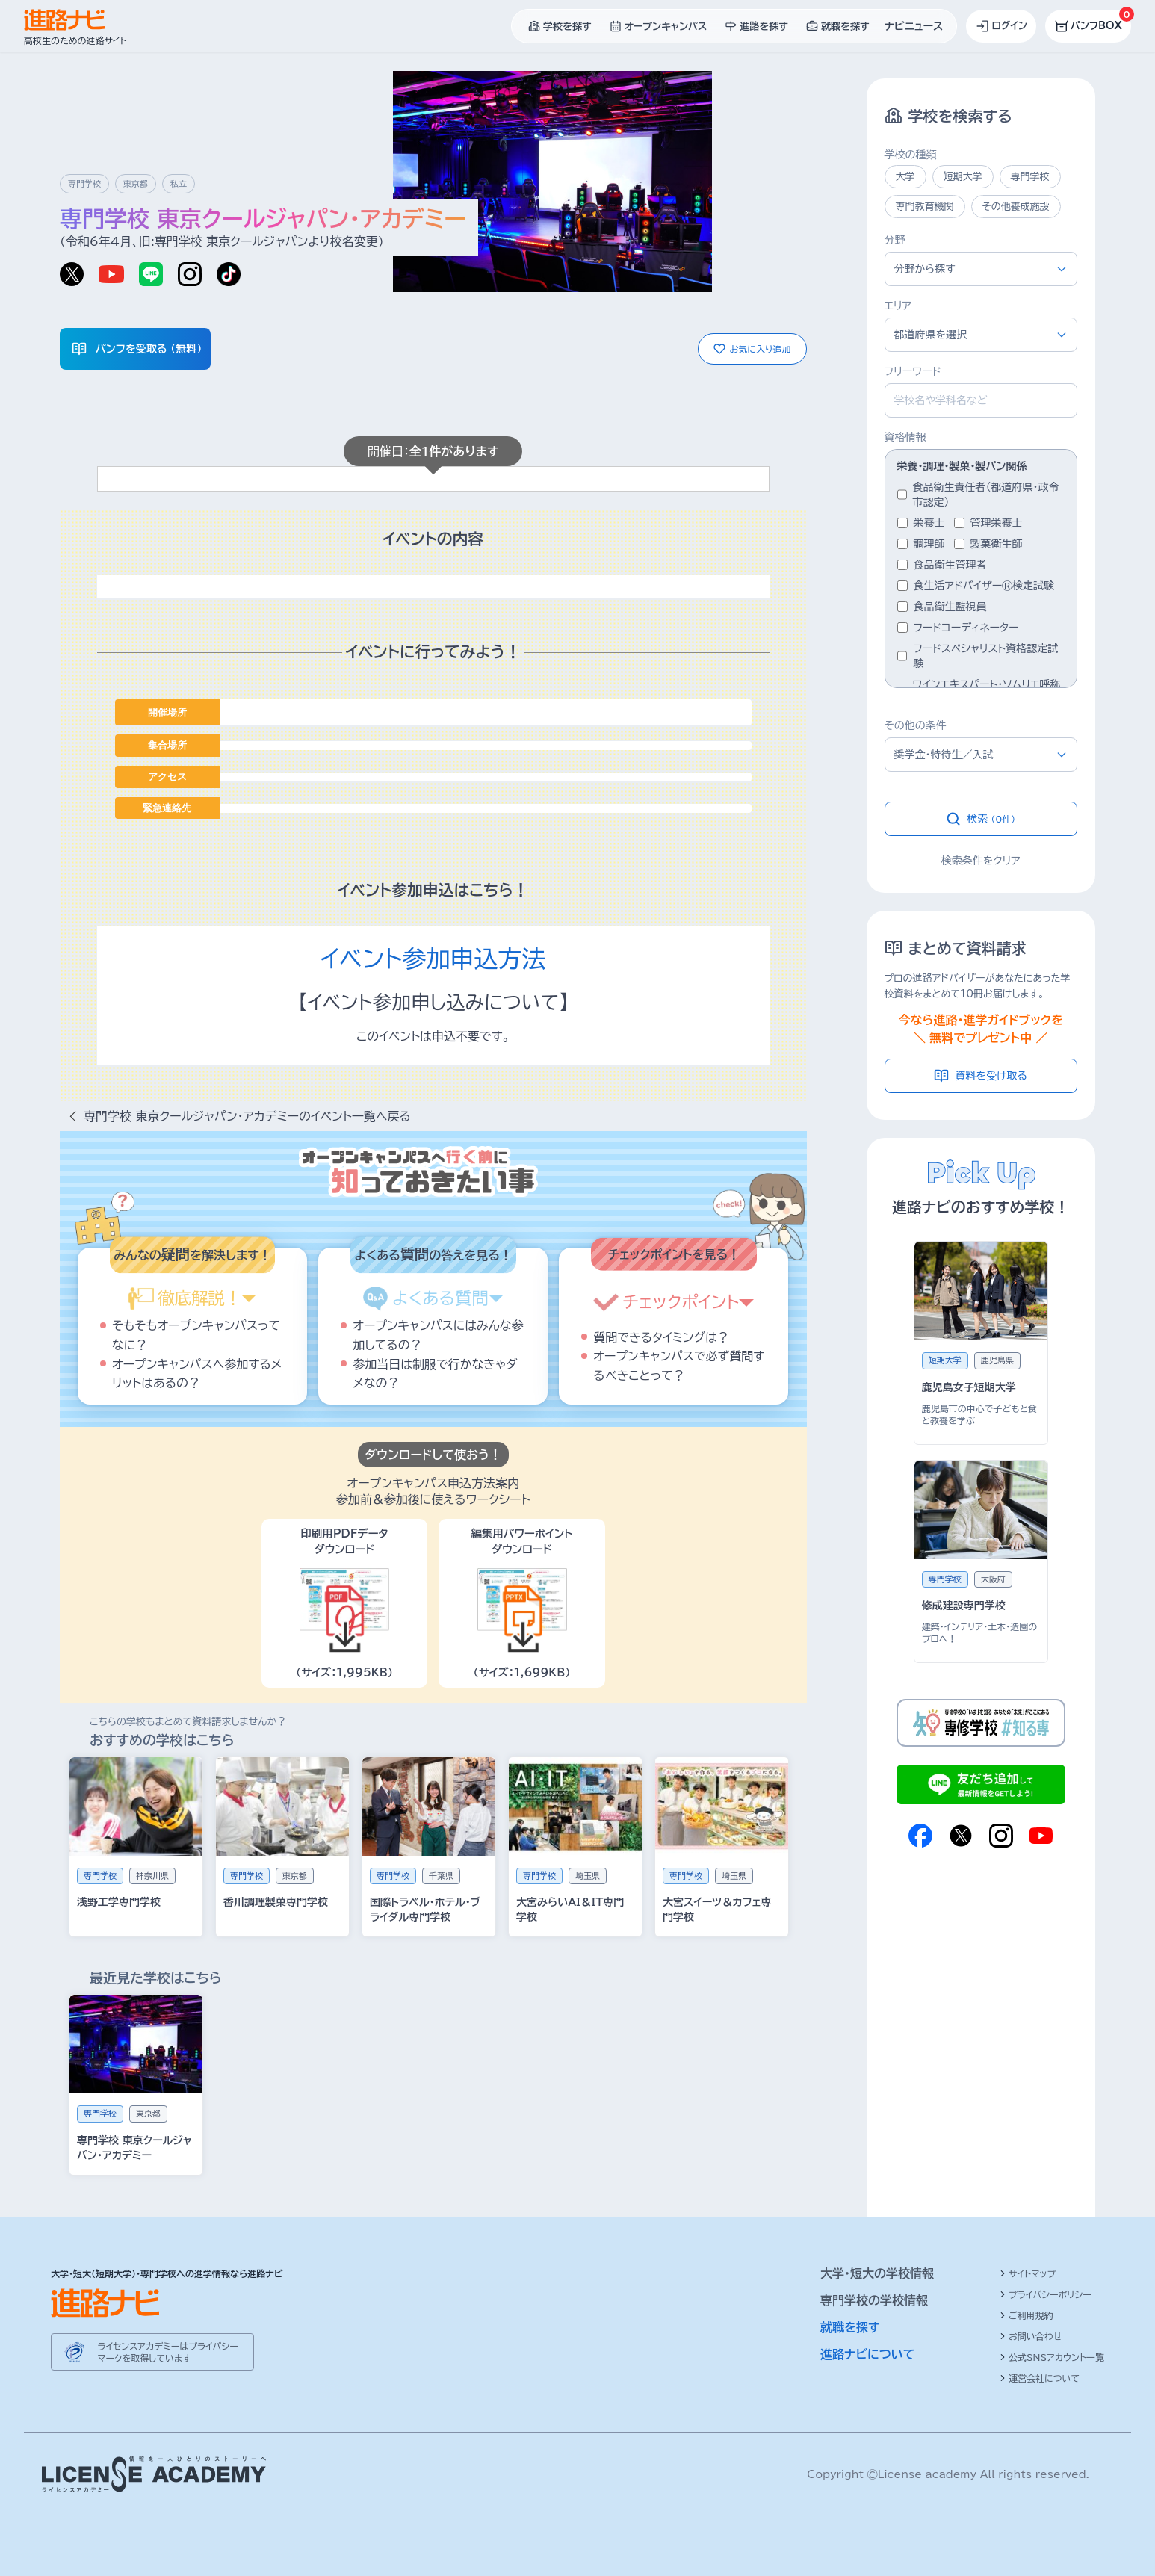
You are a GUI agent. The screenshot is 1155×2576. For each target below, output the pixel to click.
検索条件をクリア (981, 860)
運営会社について (1040, 2378)
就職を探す (850, 2327)
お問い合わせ (1031, 2336)
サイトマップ (1028, 2273)
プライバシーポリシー (1045, 2294)
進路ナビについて (867, 2354)
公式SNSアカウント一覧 (1052, 2357)
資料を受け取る (980, 1075)
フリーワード (913, 371)
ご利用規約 (1026, 2315)
